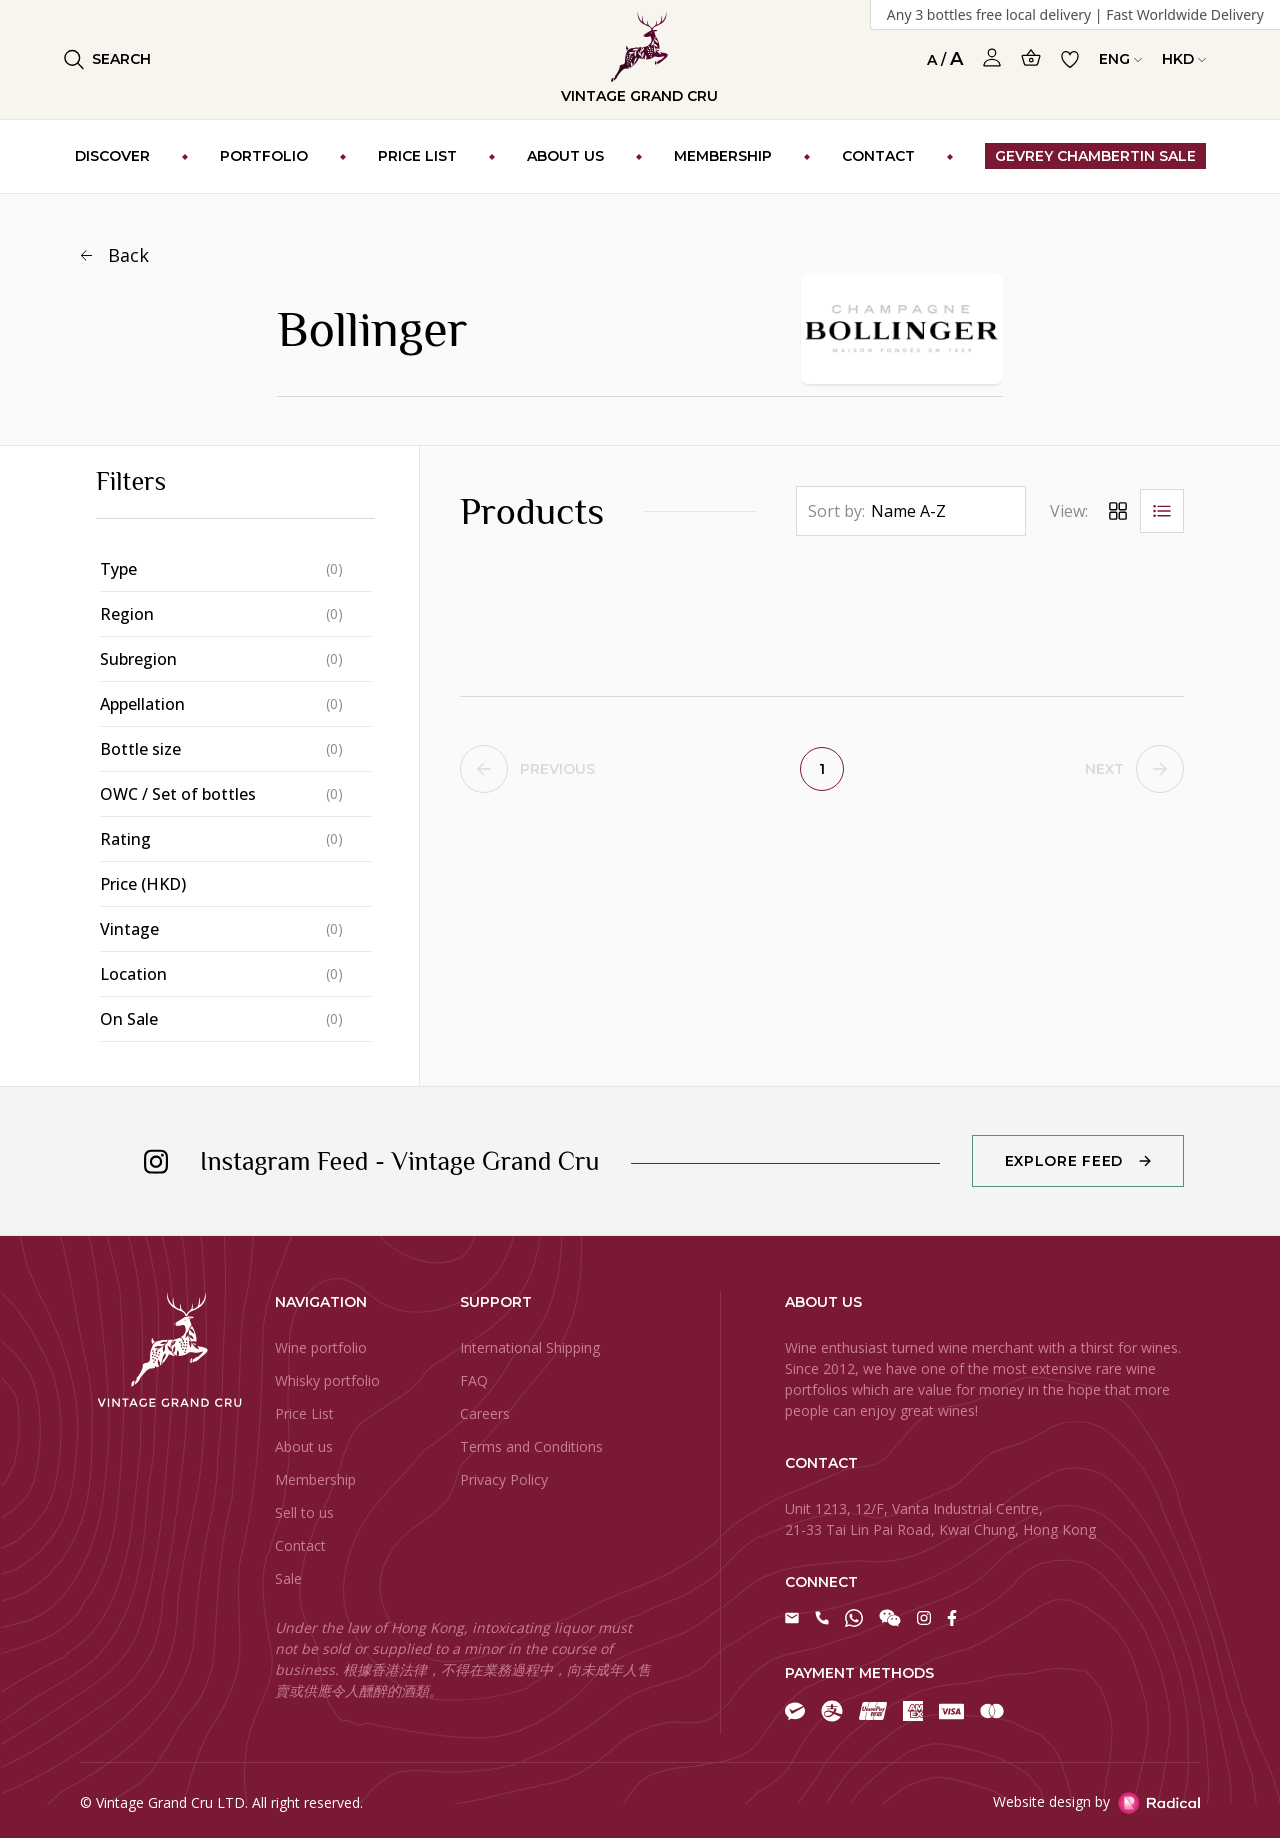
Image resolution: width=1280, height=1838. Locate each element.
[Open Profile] (992, 58)
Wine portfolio (321, 1347)
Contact (300, 1545)
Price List (304, 1413)
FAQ (474, 1380)
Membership (315, 1479)
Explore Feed (1064, 1161)
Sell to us (304, 1512)
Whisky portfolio (327, 1380)
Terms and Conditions (531, 1446)
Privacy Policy (504, 1479)
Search (107, 59)
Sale (288, 1578)
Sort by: (836, 511)
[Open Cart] (1031, 57)
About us (304, 1446)
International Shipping (530, 1347)
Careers (485, 1413)
